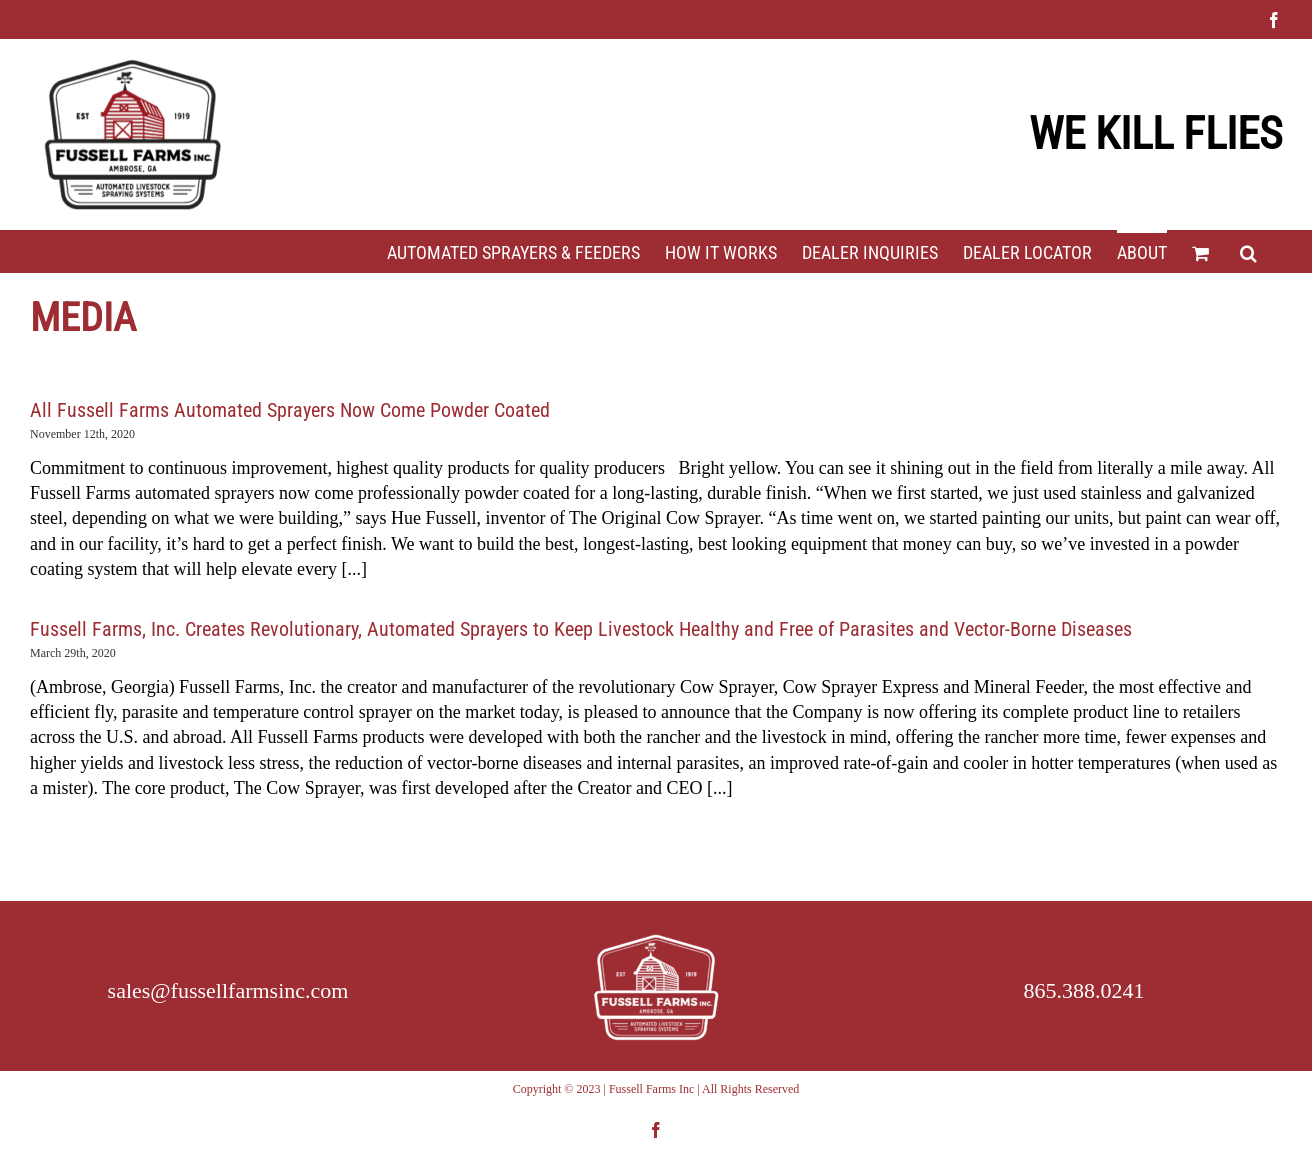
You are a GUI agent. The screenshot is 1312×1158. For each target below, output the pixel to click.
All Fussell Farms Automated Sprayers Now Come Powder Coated (290, 410)
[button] (1248, 251)
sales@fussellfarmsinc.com (228, 990)
